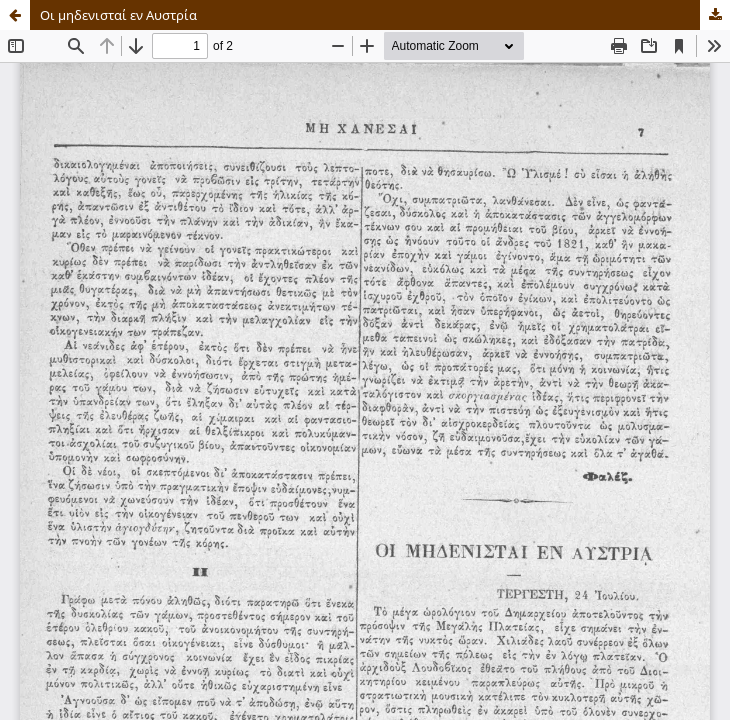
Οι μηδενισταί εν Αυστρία (118, 15)
